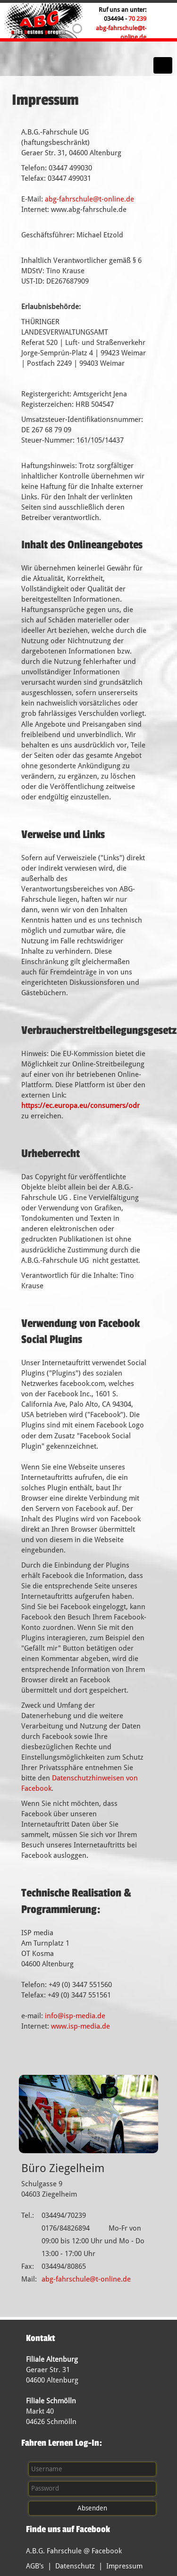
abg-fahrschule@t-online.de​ (89, 199)
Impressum (124, 2566)
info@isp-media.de (75, 2016)
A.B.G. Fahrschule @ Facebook (74, 2551)
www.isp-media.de (80, 2026)
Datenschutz (75, 2566)
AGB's (35, 2566)
